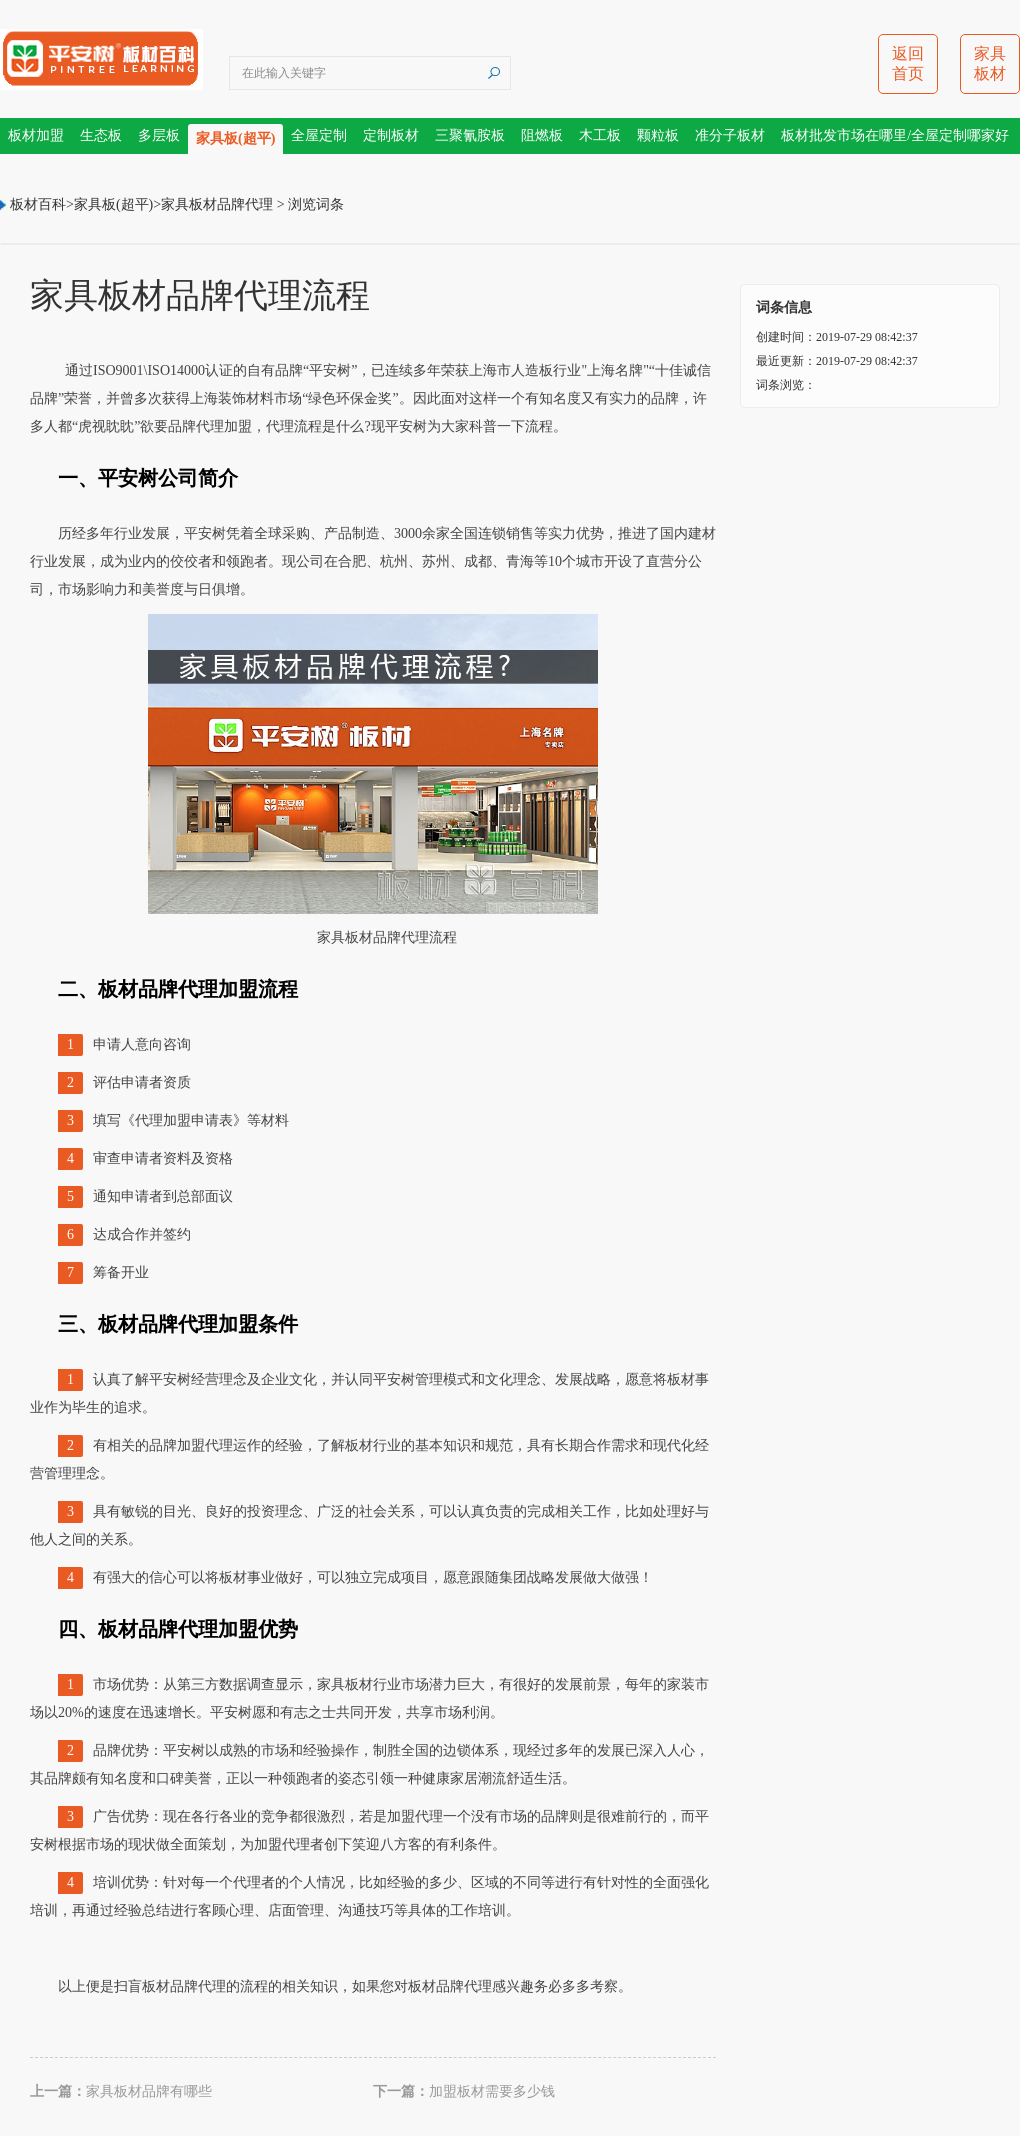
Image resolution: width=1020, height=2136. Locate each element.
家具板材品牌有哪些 (149, 2091)
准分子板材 (730, 135)
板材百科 (38, 204)
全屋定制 (319, 135)
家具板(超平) (235, 138)
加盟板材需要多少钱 (492, 2091)
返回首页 (908, 63)
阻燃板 (542, 135)
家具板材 (990, 63)
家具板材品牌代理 (217, 204)
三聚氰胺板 (470, 135)
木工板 (600, 135)
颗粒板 (658, 135)
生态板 (101, 135)
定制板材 (391, 135)
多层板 (159, 135)
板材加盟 (36, 135)
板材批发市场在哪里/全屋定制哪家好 (895, 135)
